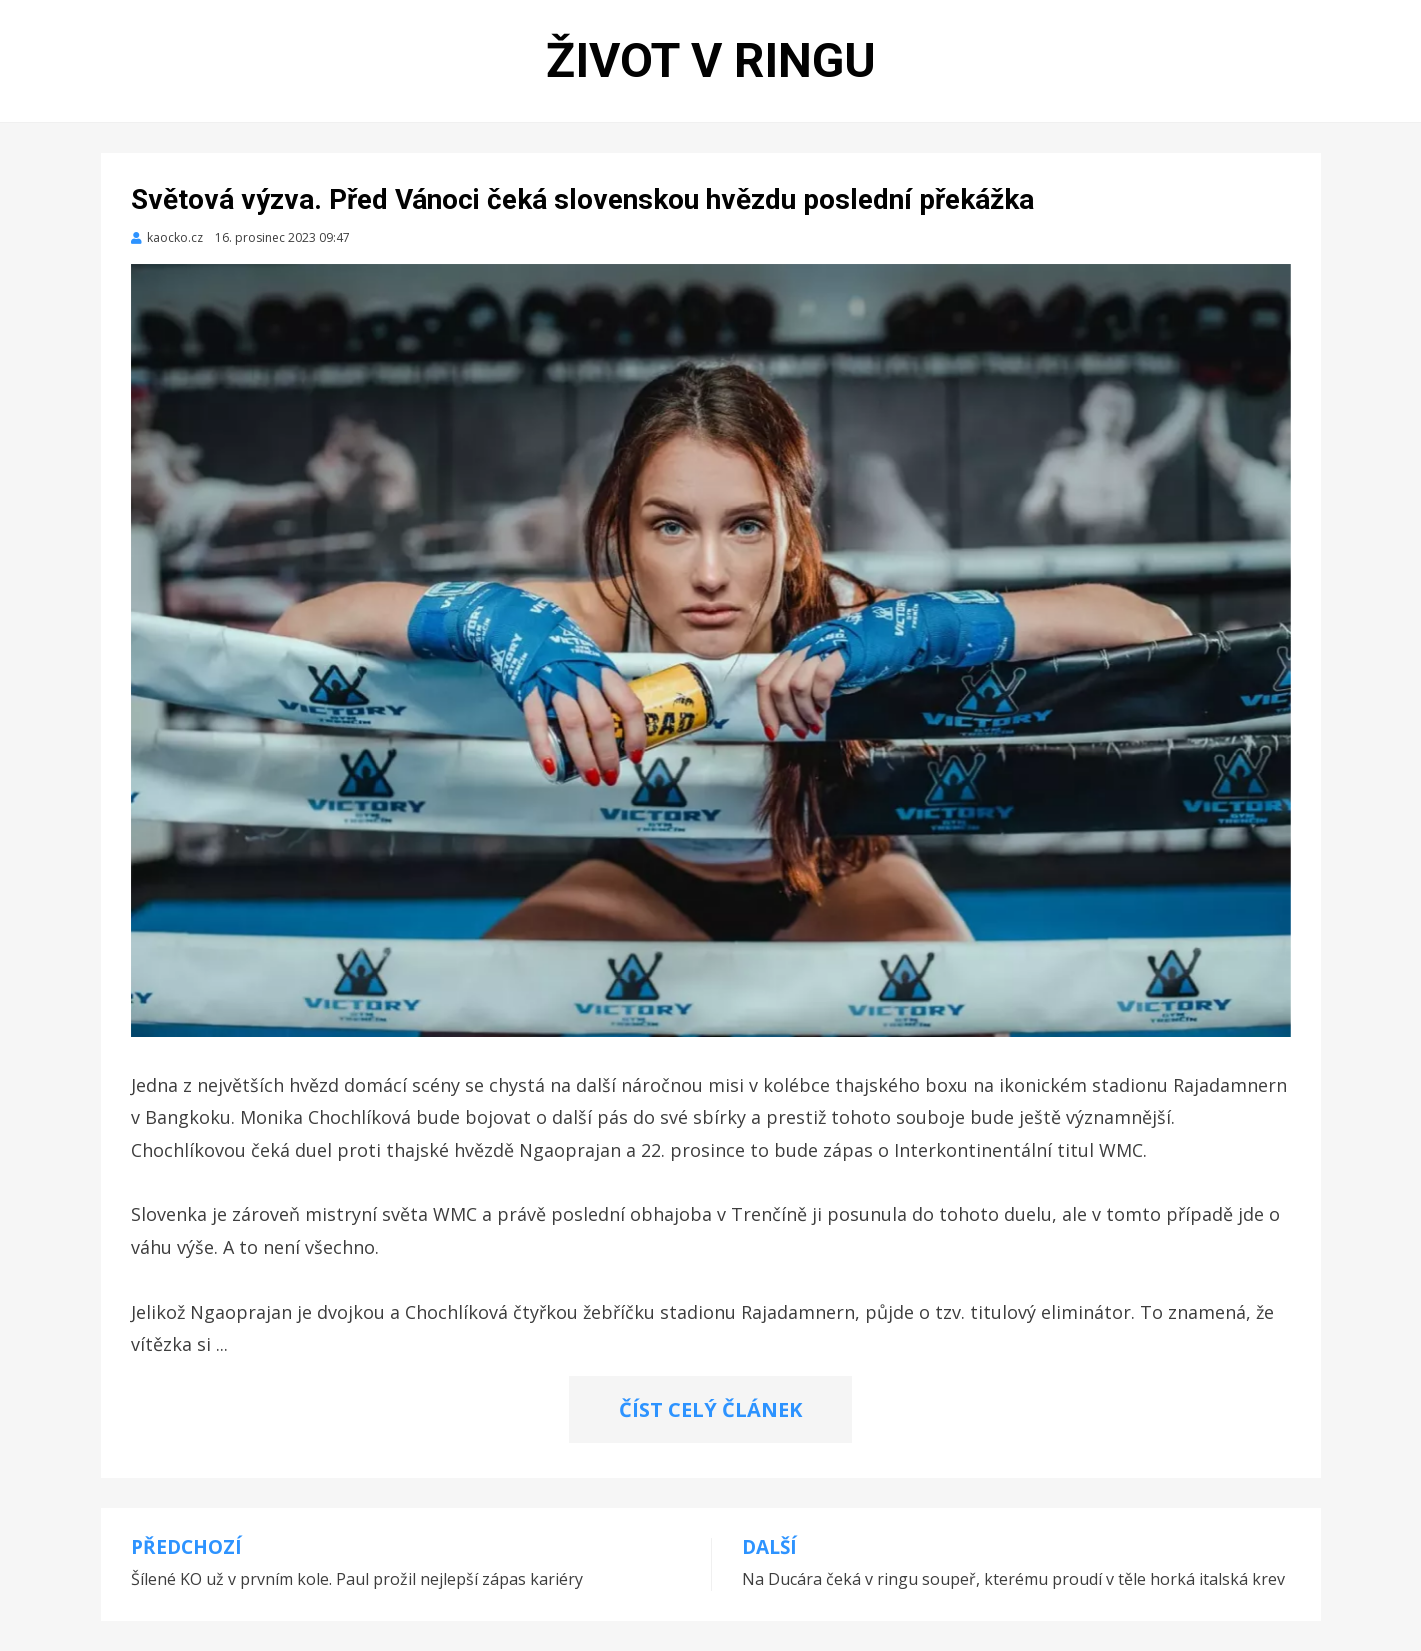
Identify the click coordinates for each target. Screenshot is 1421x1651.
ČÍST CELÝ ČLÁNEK (710, 1409)
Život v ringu (711, 60)
